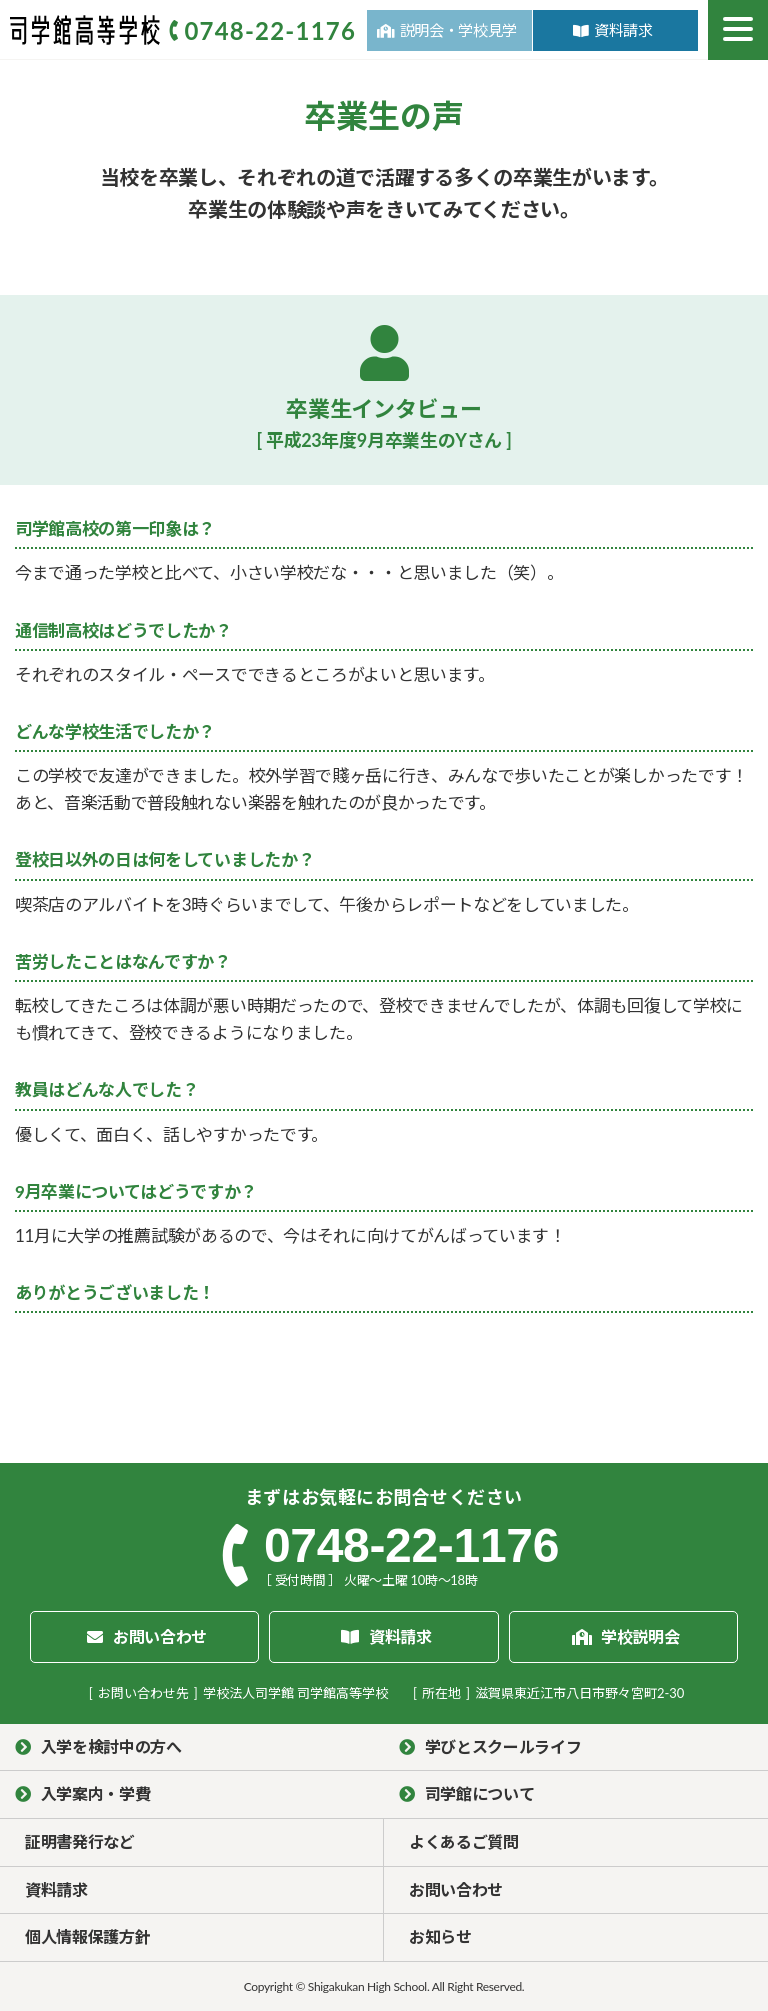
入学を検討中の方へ (111, 1746)
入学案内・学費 (96, 1793)
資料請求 (623, 30)
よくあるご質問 (464, 1841)
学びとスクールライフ (503, 1746)
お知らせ (440, 1936)
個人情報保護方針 (87, 1936)
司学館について (480, 1793)
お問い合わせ (456, 1889)
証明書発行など (80, 1841)
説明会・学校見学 (458, 30)
